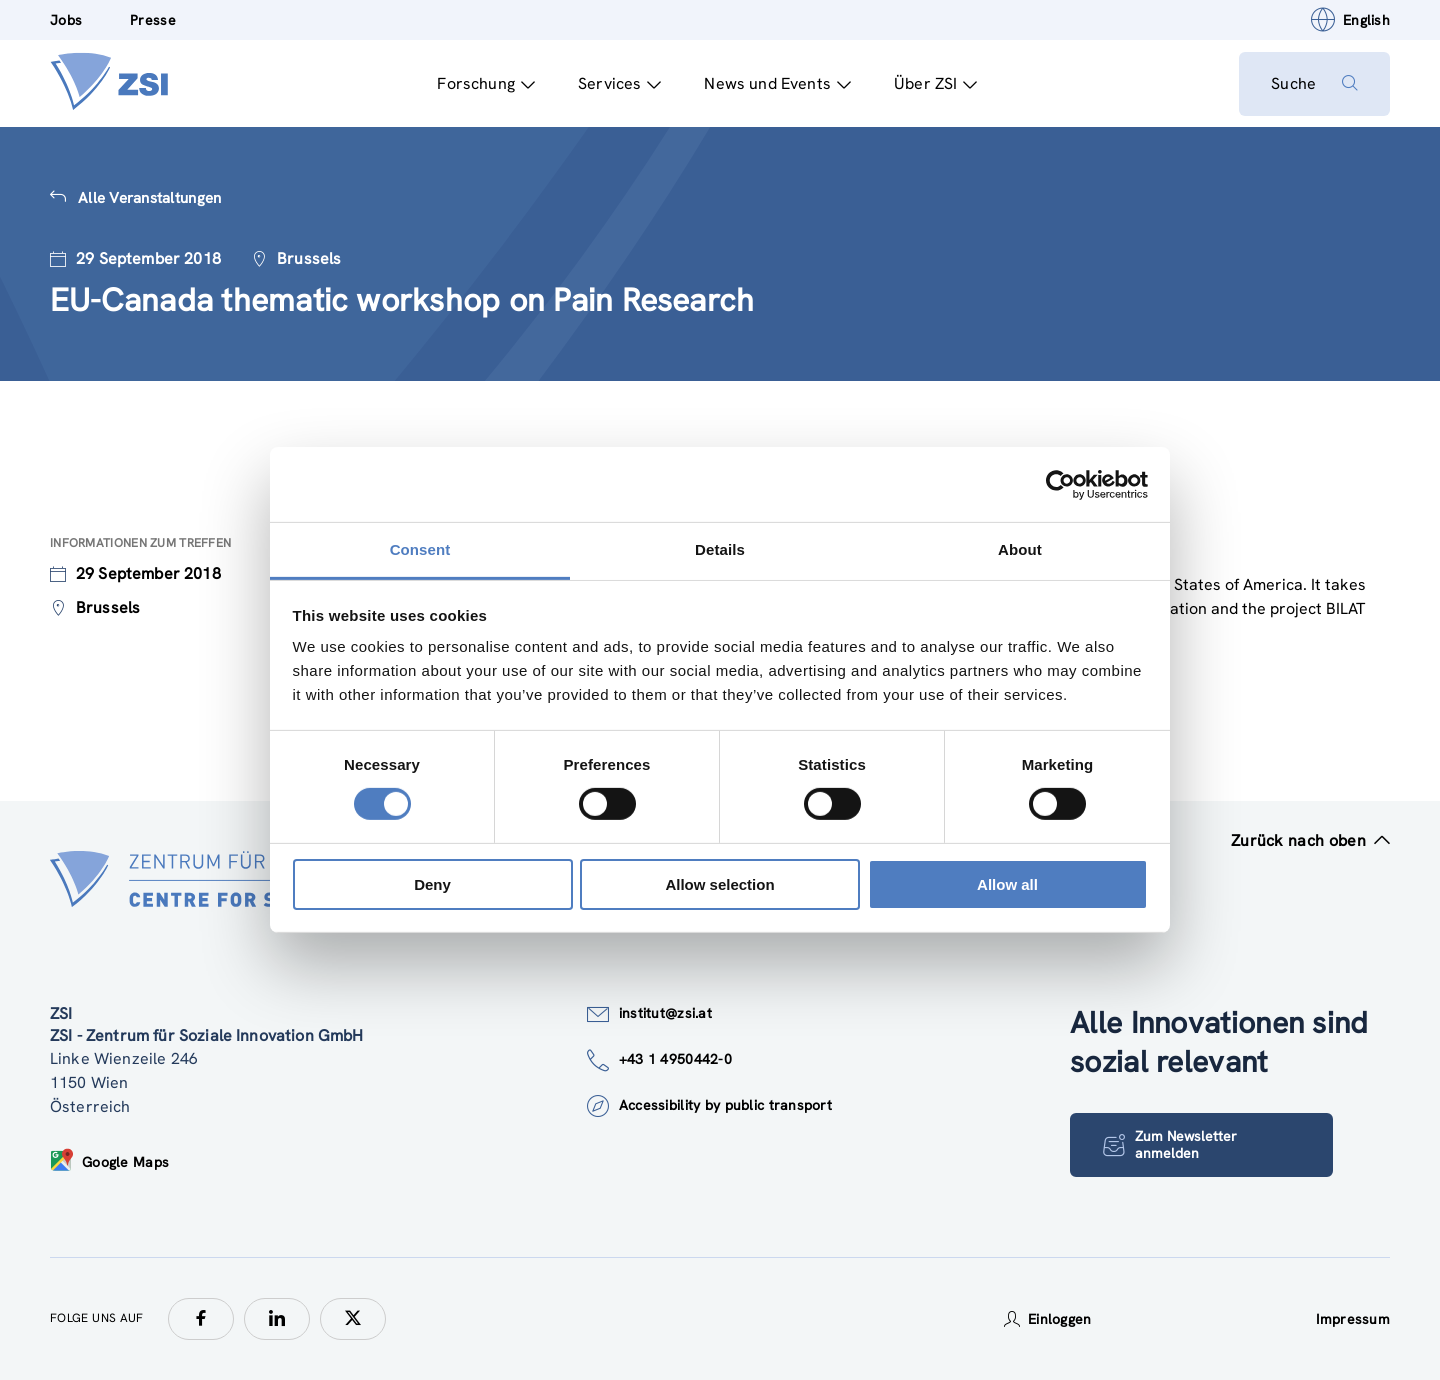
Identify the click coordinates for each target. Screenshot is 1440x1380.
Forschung (486, 83)
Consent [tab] (420, 549)
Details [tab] (720, 549)
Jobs (66, 20)
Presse (153, 20)
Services (619, 83)
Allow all (1007, 884)
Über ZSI (935, 83)
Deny (432, 884)
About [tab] (1020, 549)
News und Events (777, 83)
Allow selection (719, 884)
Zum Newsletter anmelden (1170, 1144)
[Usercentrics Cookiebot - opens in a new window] (1060, 484)
